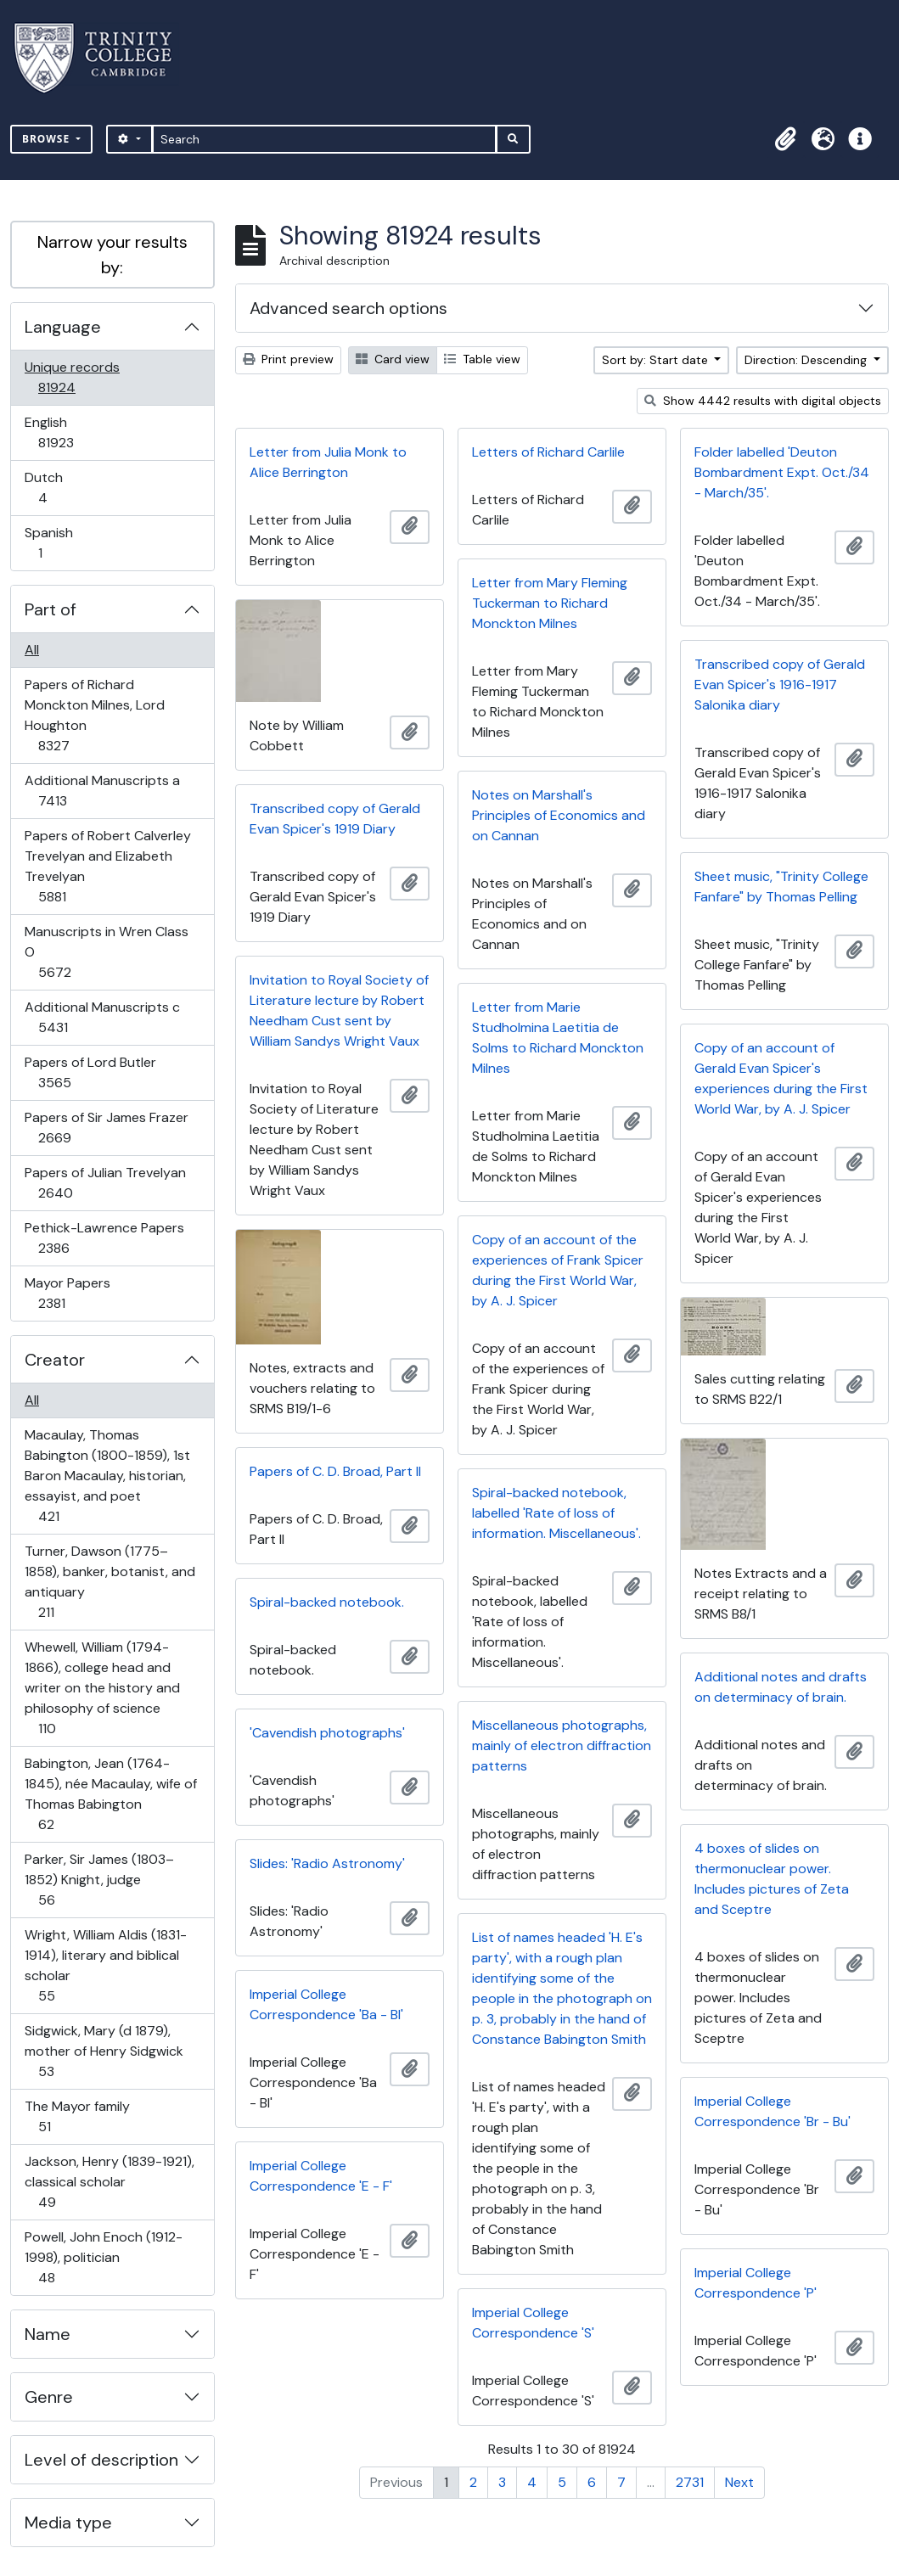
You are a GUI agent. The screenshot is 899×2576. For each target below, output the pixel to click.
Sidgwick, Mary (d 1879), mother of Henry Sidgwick (103, 2051)
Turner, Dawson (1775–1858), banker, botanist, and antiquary (109, 1582)
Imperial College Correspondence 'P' (755, 2283)
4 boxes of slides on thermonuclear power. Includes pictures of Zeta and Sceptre (771, 1878)
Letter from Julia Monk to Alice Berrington (328, 462)
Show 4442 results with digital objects (762, 400)
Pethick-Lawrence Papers (104, 1238)
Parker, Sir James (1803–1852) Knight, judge (99, 1880)
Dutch (54, 487)
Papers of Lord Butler (90, 1072)
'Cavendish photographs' (327, 1733)
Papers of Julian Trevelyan (105, 1183)
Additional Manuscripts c (102, 1017)
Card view (393, 359)
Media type (68, 2522)
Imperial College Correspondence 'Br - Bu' (772, 2111)
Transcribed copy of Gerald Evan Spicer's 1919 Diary (335, 819)
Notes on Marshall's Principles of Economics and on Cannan (558, 815)
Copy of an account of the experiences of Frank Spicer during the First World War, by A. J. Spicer (557, 1270)
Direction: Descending (807, 360)
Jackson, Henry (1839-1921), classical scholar (109, 2182)
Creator (55, 1360)
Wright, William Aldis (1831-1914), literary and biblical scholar (105, 1965)
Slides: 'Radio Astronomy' (327, 1863)
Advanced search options (348, 308)
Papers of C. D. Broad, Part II (335, 1471)
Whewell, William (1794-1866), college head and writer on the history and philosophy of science (102, 1687)
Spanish (52, 543)
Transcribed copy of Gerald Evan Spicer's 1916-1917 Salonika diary (779, 684)
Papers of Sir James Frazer (106, 1127)
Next (739, 2482)
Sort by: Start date (656, 360)
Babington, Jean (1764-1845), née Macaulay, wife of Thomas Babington (110, 1794)
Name (47, 2334)
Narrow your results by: (112, 254)
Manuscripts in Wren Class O (106, 952)
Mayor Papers (67, 1293)
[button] (785, 139)
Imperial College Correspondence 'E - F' (321, 2176)
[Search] (324, 139)
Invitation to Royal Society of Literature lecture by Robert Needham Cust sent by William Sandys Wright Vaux (339, 1010)
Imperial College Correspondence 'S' (533, 2323)
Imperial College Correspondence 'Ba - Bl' (326, 2004)
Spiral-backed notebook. (327, 1602)
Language (63, 327)
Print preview (288, 359)
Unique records (72, 377)
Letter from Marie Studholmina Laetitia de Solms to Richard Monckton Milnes (557, 1037)
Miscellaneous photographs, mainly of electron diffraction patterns (561, 1745)
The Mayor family (77, 2116)
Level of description (101, 2460)
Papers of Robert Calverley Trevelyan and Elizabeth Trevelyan (107, 866)
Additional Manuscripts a (102, 790)
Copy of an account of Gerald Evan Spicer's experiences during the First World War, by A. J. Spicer (781, 1078)
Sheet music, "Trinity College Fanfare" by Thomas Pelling (781, 886)
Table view (482, 359)
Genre (49, 2397)
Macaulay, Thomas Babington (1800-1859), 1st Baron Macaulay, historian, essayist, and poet (107, 1475)
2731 (690, 2482)
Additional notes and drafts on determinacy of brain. (780, 1687)
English (67, 432)
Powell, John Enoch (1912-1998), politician (103, 2257)
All (32, 650)
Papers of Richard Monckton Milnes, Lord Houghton (94, 715)
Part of (50, 609)
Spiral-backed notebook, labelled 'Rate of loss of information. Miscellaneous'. (556, 1513)
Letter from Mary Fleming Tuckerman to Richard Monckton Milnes (549, 603)
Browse (47, 139)
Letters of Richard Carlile (548, 452)
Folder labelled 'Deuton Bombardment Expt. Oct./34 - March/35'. (781, 472)
